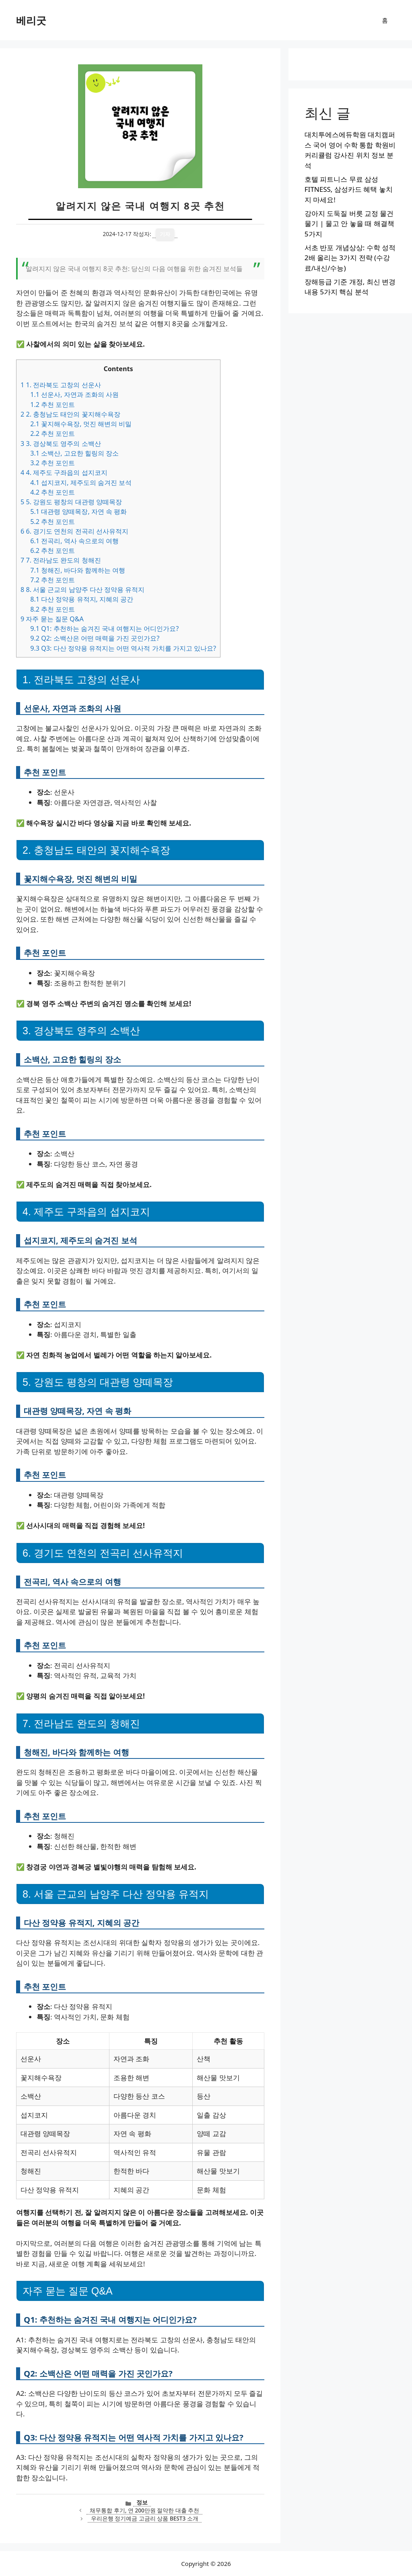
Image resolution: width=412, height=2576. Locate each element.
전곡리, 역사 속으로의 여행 (74, 540)
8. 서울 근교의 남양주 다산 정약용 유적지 (82, 589)
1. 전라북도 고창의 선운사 (61, 384)
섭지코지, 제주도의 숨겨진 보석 (81, 482)
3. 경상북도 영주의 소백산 (61, 443)
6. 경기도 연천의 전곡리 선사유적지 (74, 531)
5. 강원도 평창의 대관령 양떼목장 (71, 501)
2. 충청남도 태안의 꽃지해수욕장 (70, 414)
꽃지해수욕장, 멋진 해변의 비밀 (81, 423)
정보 (142, 2502)
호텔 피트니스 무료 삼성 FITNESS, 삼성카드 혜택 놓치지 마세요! (349, 189)
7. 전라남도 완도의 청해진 (61, 560)
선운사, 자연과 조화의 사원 (74, 394)
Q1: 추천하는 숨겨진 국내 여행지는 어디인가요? (104, 628)
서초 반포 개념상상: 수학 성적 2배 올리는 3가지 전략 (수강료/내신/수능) (350, 258)
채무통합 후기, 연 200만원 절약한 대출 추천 (144, 2510)
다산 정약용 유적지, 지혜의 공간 (81, 599)
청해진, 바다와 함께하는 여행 (77, 570)
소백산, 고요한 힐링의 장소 (74, 453)
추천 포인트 (52, 404)
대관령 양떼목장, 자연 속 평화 (78, 511)
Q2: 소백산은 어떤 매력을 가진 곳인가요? (94, 638)
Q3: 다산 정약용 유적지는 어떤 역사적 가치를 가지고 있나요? (123, 648)
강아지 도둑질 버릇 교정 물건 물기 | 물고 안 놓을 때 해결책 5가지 (349, 223)
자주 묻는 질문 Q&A (52, 618)
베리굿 (31, 20)
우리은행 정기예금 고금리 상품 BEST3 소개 (144, 2518)
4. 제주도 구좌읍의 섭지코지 (64, 472)
